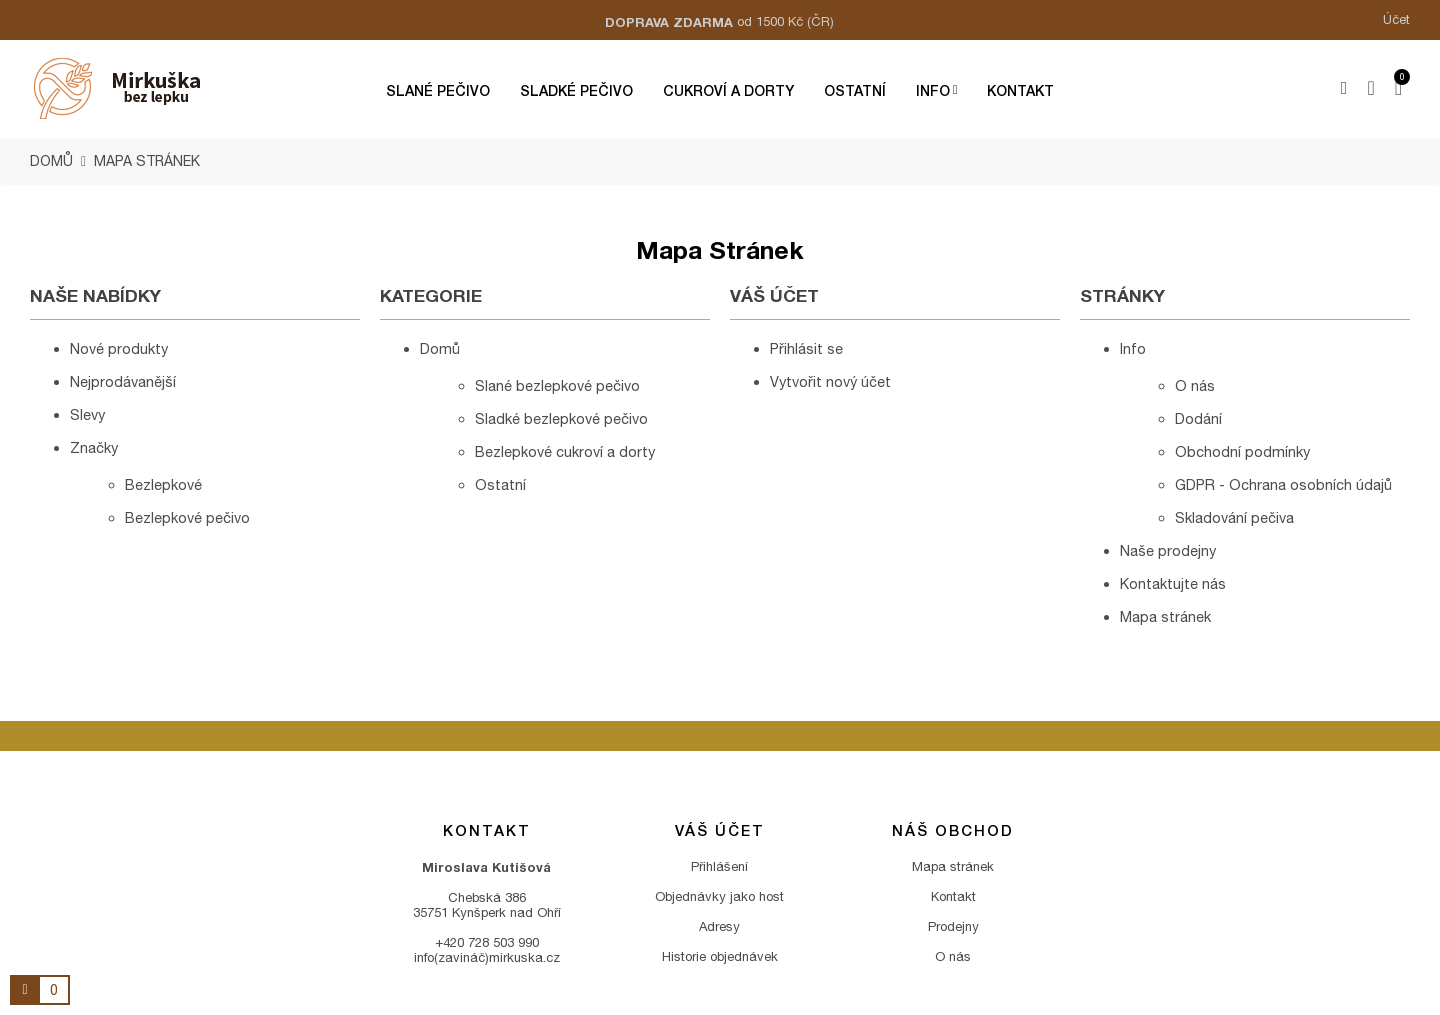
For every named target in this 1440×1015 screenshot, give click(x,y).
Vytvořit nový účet (830, 381)
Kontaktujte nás (1173, 583)
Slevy (87, 414)
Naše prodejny (1168, 550)
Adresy (719, 926)
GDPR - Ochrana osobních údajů (1283, 484)
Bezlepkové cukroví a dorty (565, 451)
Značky (94, 447)
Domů (440, 348)
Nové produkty (119, 348)
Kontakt (953, 896)
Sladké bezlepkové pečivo (561, 418)
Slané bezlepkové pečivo (557, 385)
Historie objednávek (720, 956)
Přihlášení (719, 866)
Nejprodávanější (123, 381)
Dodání (1198, 418)
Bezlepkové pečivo (187, 517)
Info (1133, 348)
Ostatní (500, 484)
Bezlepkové (163, 484)
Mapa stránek (1165, 616)
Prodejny (953, 926)
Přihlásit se (806, 348)
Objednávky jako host (719, 896)
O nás (1195, 385)
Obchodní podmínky (1242, 451)
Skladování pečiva (1234, 517)
